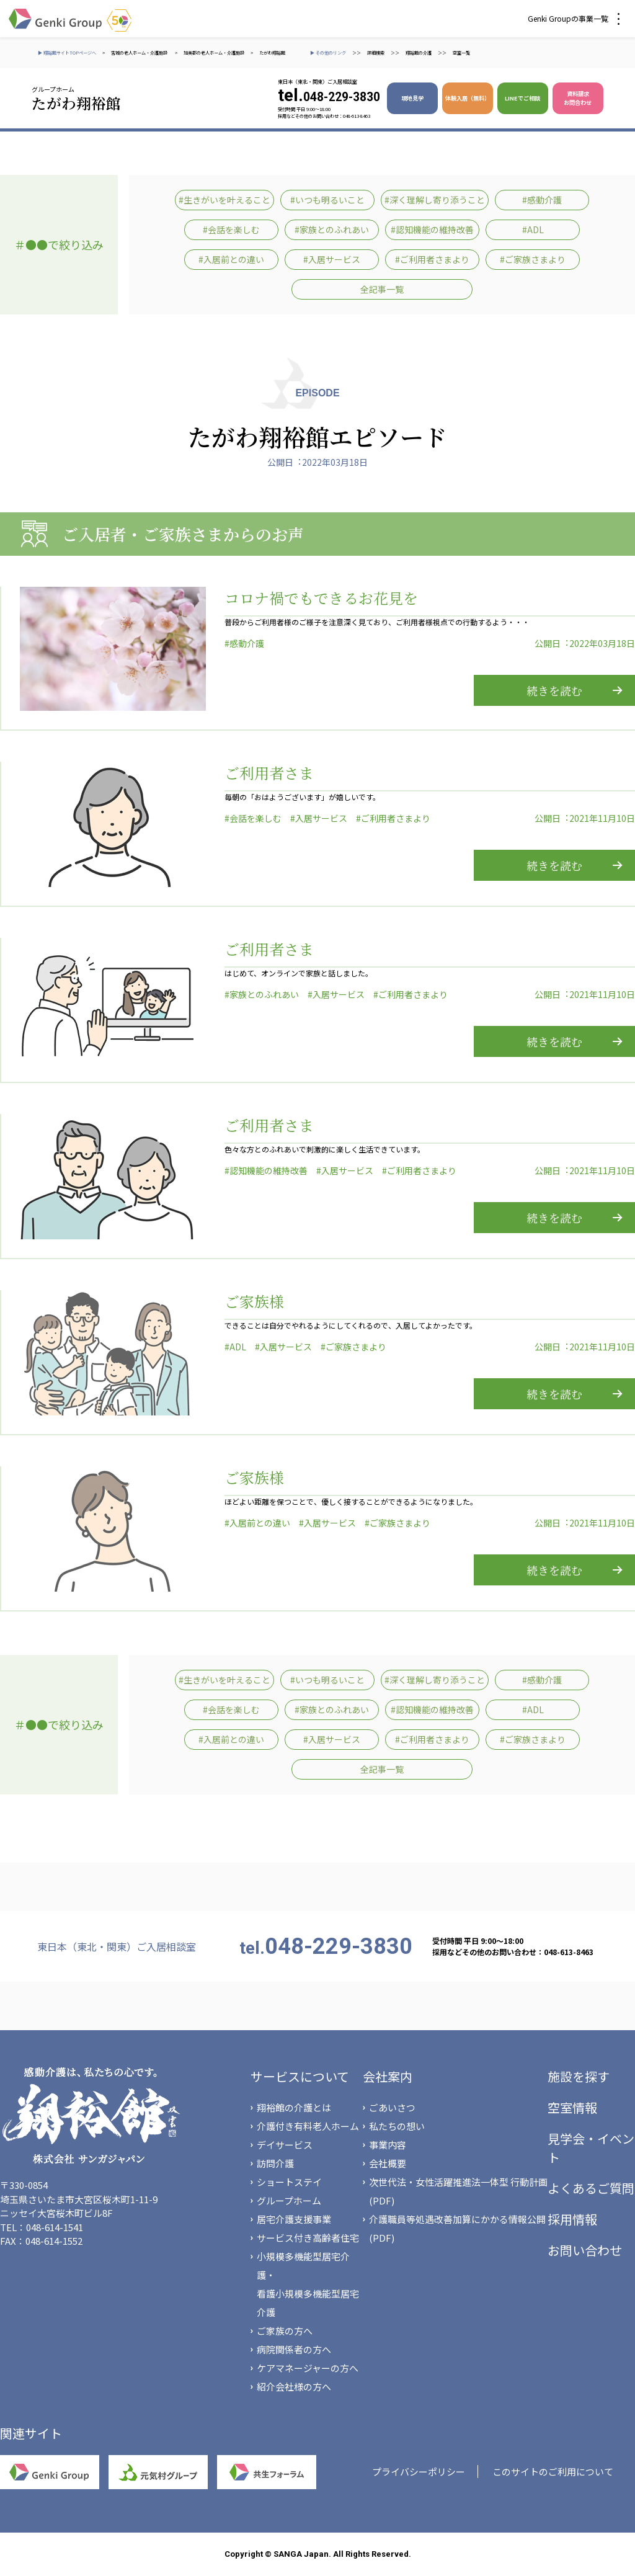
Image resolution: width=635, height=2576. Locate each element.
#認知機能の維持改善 (432, 229)
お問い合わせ (585, 2250)
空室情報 (572, 2107)
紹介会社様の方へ (294, 2386)
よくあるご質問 (591, 2188)
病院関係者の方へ (294, 2349)
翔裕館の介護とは (294, 2107)
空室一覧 (461, 53)
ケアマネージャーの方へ (307, 2367)
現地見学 (412, 98)
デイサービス (285, 2144)
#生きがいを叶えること (224, 200)
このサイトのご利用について (552, 2471)
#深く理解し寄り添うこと (434, 200)
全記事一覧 (382, 289)
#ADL (533, 229)
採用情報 (572, 2219)
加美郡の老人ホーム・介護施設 (214, 53)
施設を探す (579, 2076)
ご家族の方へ (285, 2330)
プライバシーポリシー (418, 2471)
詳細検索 (375, 53)
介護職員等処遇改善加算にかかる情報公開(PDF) (457, 2228)
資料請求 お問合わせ (578, 98)
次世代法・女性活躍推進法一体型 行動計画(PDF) (458, 2191)
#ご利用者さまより (432, 259)
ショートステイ (289, 2181)
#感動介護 (542, 200)
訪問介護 (275, 2163)
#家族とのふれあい (332, 229)
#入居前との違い (231, 259)
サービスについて (300, 2076)
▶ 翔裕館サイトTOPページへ (67, 53)
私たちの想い (397, 2126)
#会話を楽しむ (231, 229)
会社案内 (387, 2076)
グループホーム (289, 2200)
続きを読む (554, 690)
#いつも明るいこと (327, 200)
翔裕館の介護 (419, 53)
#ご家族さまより (533, 259)
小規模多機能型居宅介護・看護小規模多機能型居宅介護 (308, 2284)
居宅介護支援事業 (294, 2219)
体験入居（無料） (467, 98)
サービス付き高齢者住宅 (308, 2237)
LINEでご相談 (522, 98)
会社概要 (387, 2163)
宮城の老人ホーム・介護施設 (140, 53)
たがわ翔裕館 (272, 53)
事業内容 (387, 2144)
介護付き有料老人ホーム (308, 2126)
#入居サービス (331, 259)
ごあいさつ (392, 2107)
